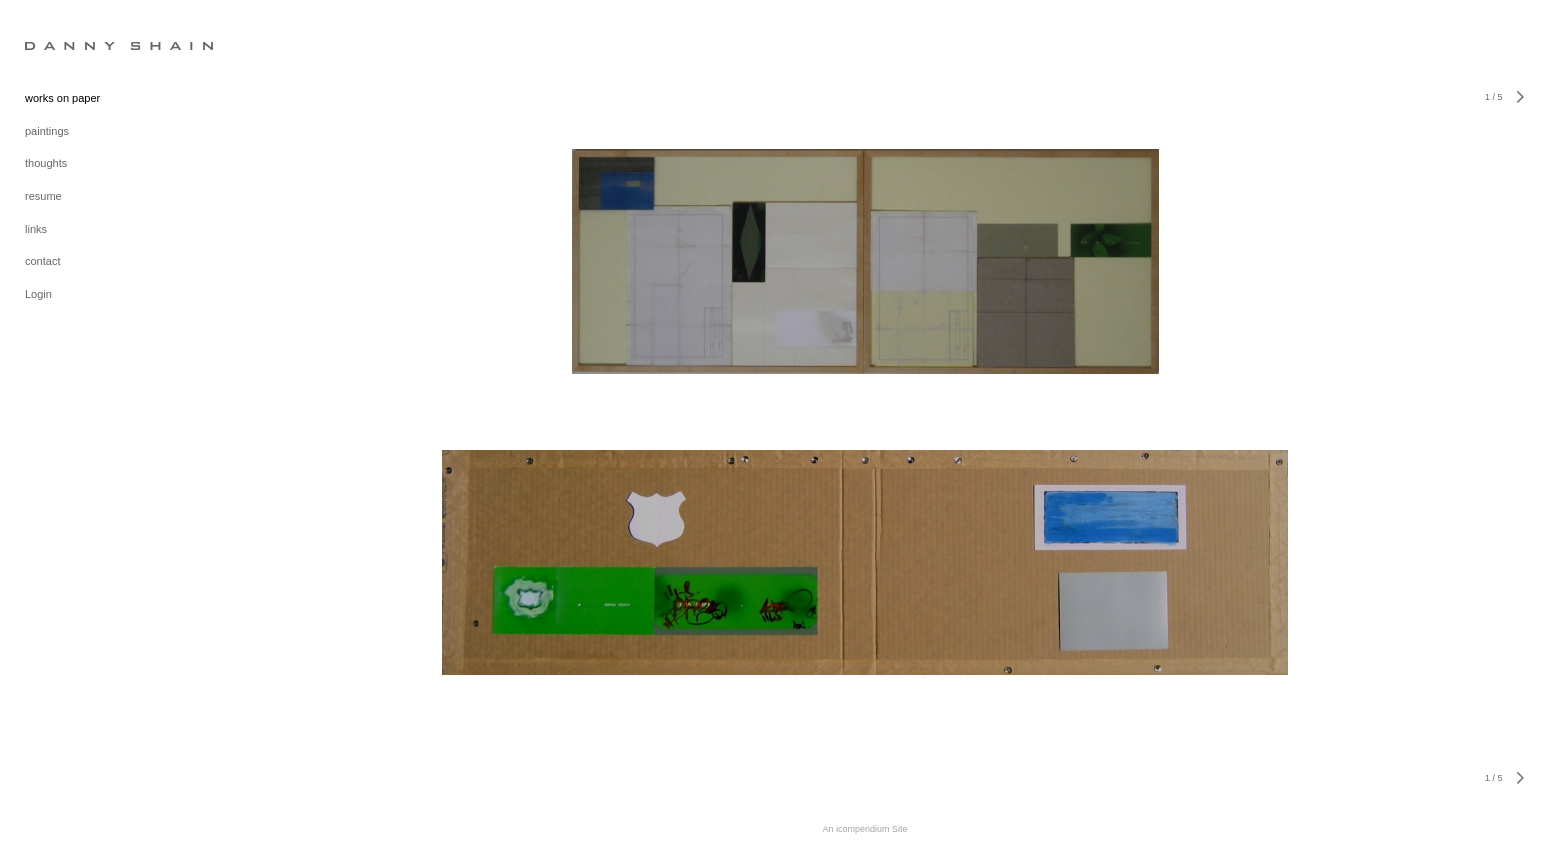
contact (42, 261)
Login (38, 294)
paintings (47, 131)
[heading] (75, 44)
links (36, 229)
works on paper (62, 98)
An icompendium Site (864, 829)
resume (43, 196)
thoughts (46, 163)
